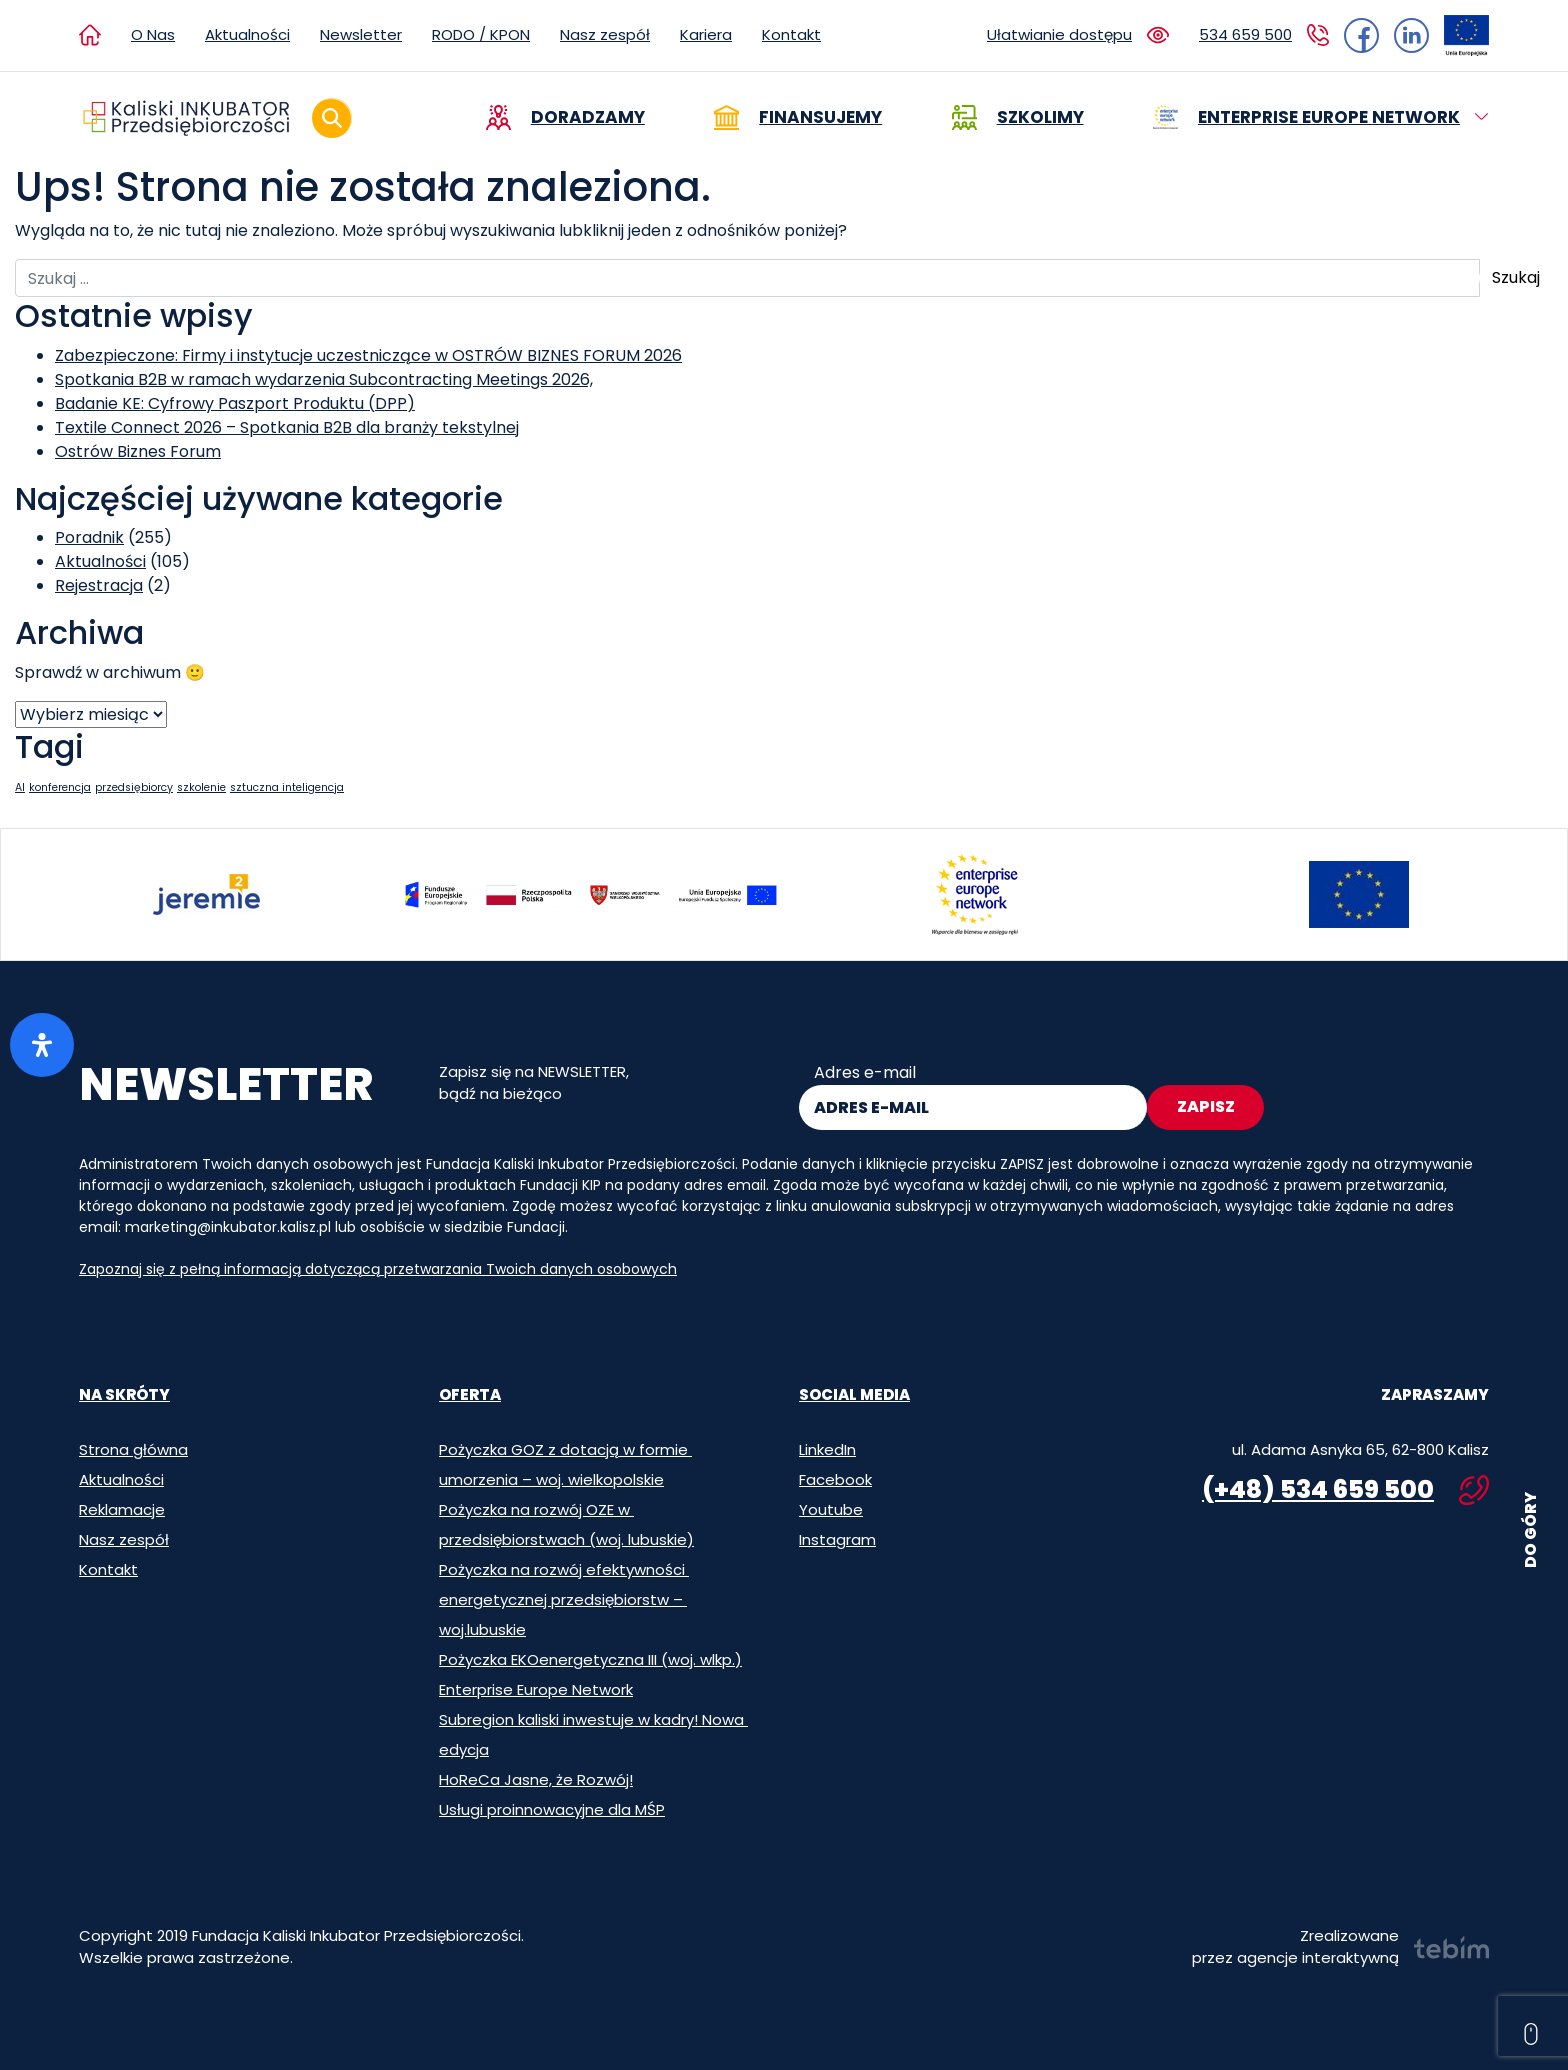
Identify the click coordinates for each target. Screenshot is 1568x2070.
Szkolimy (1040, 117)
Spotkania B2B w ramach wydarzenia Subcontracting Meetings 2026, (324, 379)
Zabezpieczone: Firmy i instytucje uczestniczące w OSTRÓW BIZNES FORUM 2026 (368, 355)
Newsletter (361, 34)
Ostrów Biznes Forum (138, 451)
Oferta (470, 1394)
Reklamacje (122, 1509)
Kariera (706, 34)
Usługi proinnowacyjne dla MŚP (552, 1809)
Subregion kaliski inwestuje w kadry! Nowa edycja (593, 1734)
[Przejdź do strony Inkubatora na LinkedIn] (1404, 35)
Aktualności (247, 34)
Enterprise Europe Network (1329, 117)
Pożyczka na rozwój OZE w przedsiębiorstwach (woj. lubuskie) (566, 1524)
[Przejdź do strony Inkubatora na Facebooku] (1361, 35)
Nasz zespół (605, 34)
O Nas (153, 34)
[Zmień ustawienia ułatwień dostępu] (1078, 35)
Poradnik (89, 537)
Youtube (831, 1509)
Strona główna (133, 1449)
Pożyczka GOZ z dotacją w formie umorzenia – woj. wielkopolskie (565, 1464)
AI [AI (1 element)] (20, 787)
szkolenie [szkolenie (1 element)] (201, 787)
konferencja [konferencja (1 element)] (60, 787)
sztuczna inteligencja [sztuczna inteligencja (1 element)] (287, 787)
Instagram (837, 1539)
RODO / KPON (481, 34)
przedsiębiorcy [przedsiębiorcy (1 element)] (134, 787)
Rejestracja (99, 585)
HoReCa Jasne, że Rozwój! (536, 1779)
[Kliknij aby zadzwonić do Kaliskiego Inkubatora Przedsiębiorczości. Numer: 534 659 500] (1264, 35)
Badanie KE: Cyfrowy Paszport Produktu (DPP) (235, 403)
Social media (854, 1394)
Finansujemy (820, 117)
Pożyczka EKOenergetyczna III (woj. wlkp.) (590, 1659)
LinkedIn (827, 1449)
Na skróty (124, 1394)
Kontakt (791, 34)
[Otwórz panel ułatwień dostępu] (42, 1045)
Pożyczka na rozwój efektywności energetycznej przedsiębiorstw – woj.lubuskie (564, 1599)
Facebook (835, 1479)
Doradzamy (588, 117)
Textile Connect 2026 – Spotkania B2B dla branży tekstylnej (287, 427)
